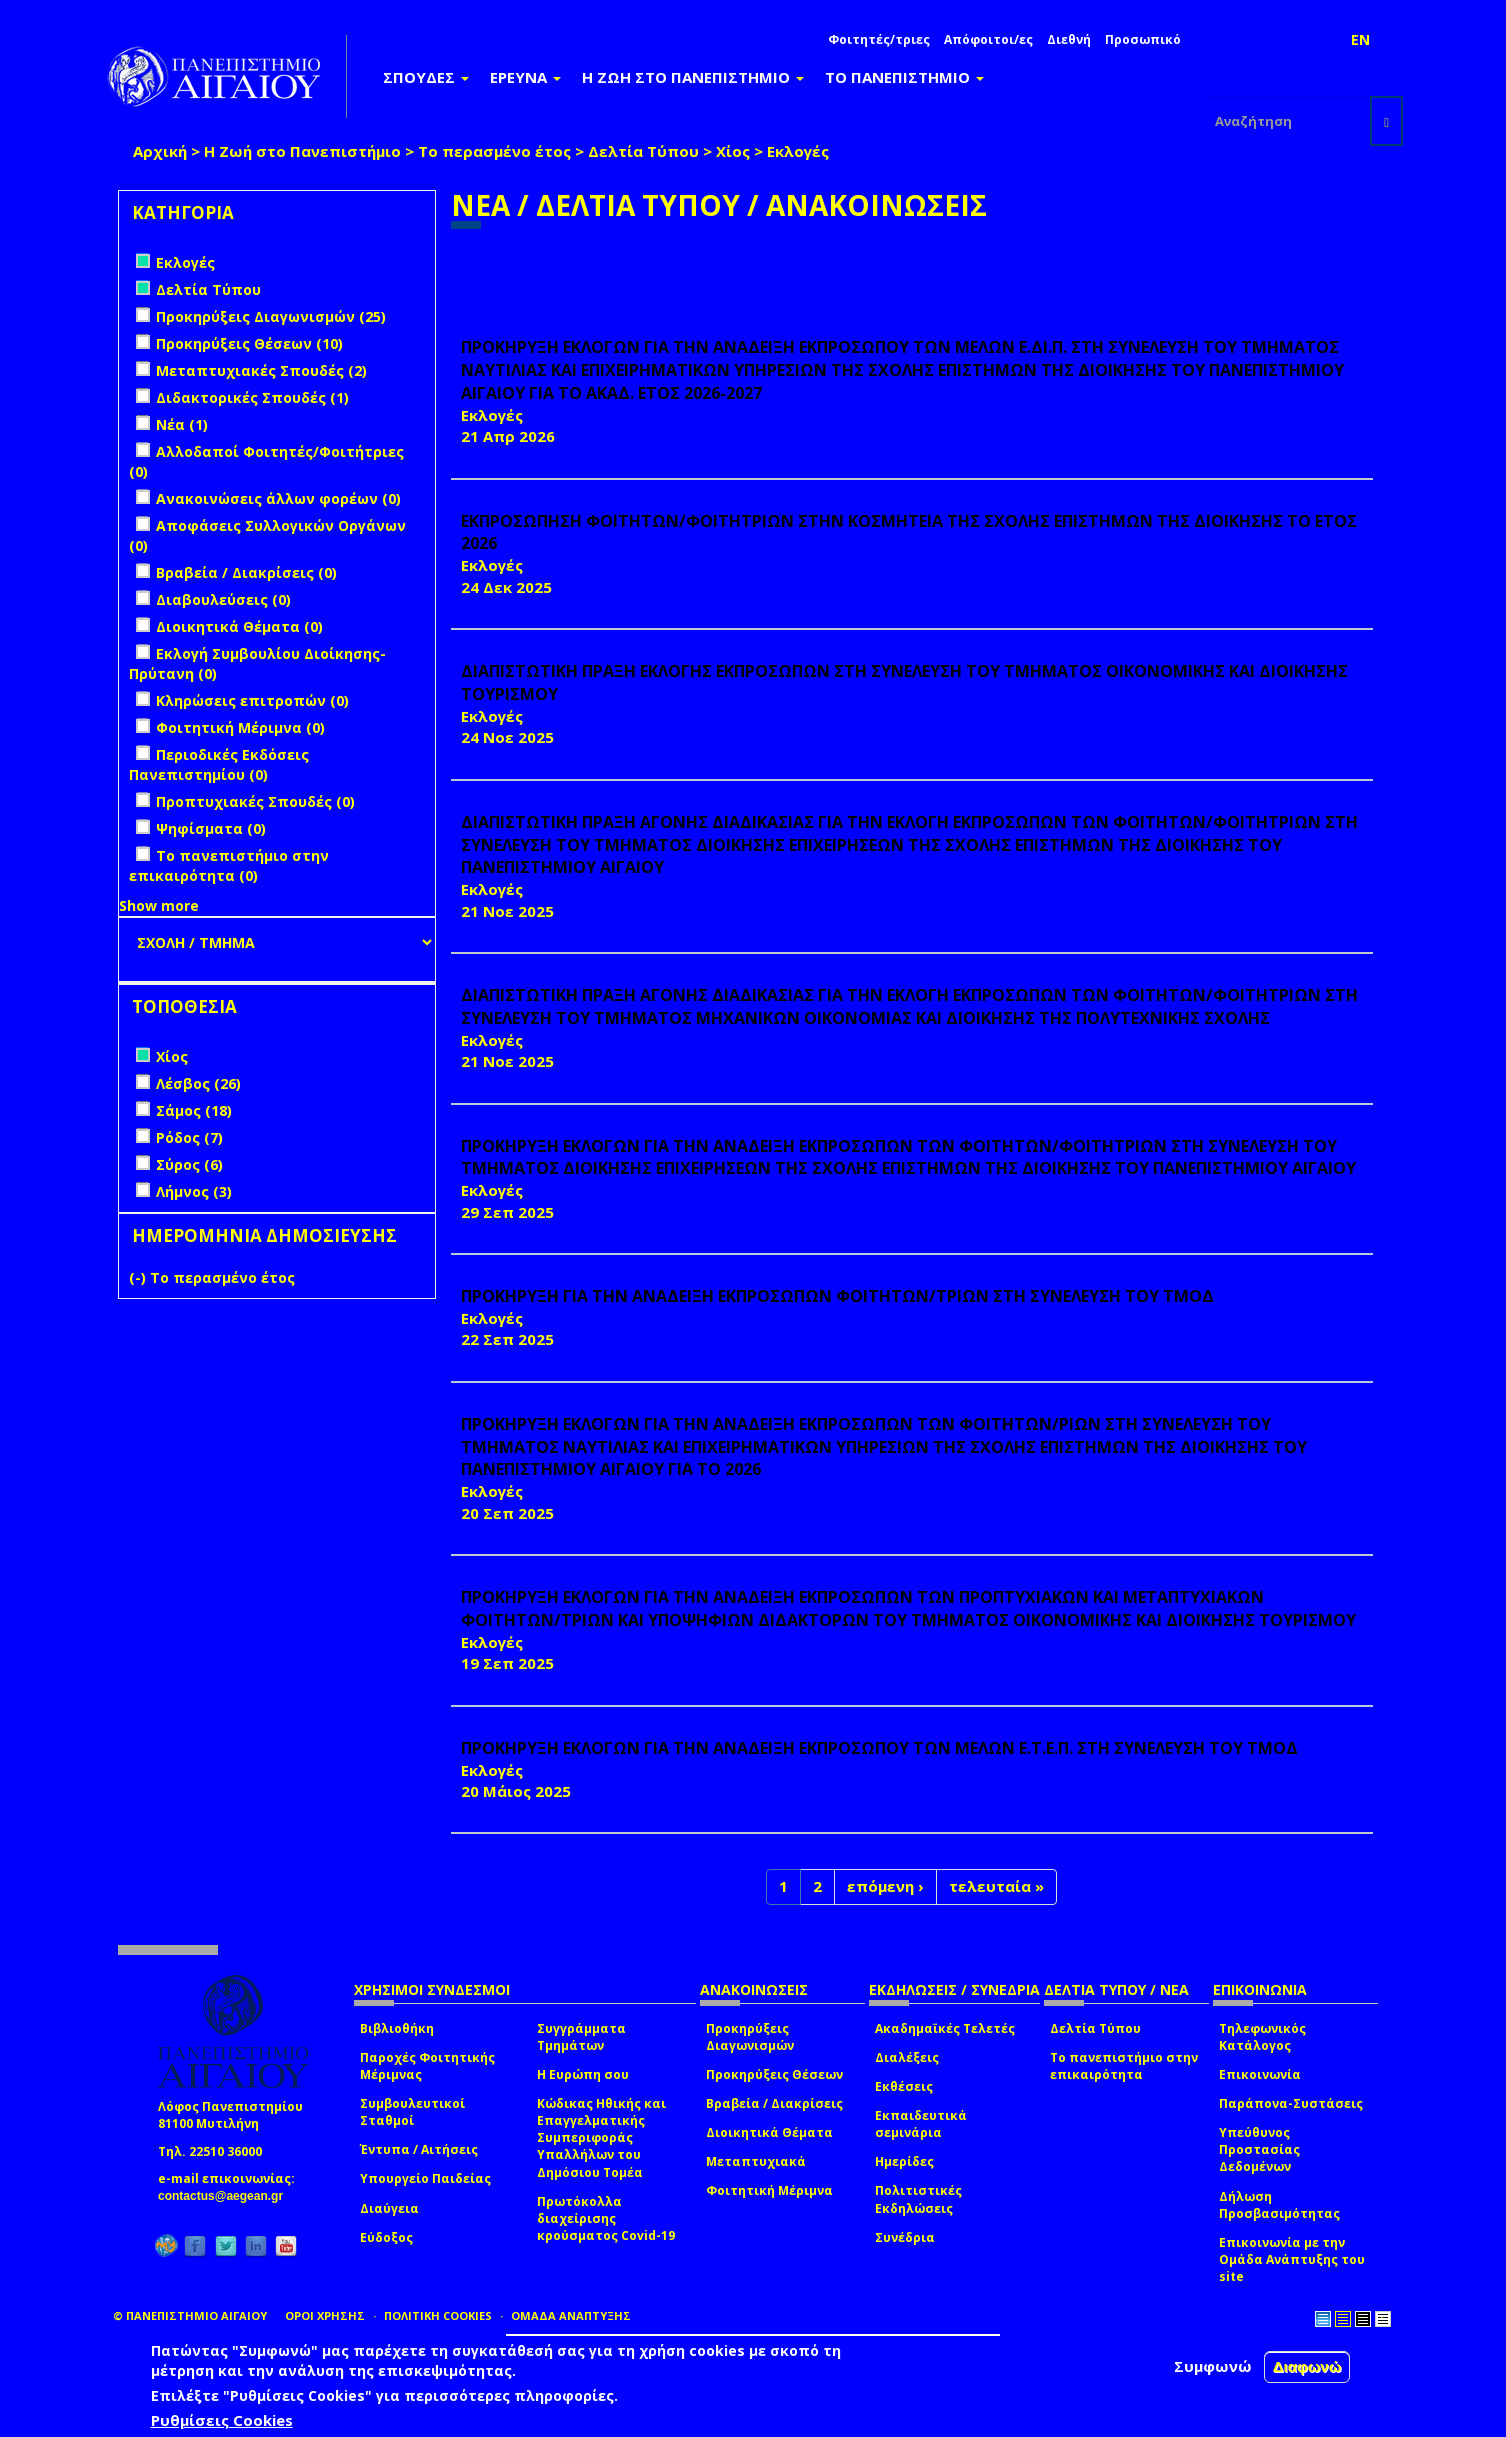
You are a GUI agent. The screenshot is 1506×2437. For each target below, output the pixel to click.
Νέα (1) (182, 424)
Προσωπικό (1143, 39)
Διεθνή (1069, 39)
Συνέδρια (905, 2237)
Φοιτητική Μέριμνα (769, 2190)
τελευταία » (996, 1886)
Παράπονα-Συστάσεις (1291, 2103)
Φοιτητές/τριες (879, 39)
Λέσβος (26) (198, 1083)
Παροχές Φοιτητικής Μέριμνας (427, 2066)
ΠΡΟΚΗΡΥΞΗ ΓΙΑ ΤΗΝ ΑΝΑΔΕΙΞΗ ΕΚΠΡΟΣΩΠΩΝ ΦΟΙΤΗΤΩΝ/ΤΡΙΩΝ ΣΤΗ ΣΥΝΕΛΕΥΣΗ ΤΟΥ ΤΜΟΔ (837, 1296)
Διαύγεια (389, 2208)
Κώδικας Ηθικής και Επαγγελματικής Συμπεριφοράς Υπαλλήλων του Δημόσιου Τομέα (601, 2138)
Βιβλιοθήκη (397, 2028)
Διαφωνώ (1307, 2366)
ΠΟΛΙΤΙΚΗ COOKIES (438, 2315)
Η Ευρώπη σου (583, 2074)
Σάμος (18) (194, 1110)
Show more (159, 905)
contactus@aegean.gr (226, 2196)
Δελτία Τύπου (643, 151)
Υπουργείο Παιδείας (425, 2178)
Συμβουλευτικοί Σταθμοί (412, 2112)
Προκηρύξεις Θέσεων (774, 2074)
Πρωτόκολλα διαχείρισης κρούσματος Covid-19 (606, 2218)
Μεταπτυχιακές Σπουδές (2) (261, 370)
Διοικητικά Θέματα (769, 2132)
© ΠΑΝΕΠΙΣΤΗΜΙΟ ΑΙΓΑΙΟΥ (190, 2315)
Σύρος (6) (189, 1164)
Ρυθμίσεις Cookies (222, 2420)
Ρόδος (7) (189, 1137)
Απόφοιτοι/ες (988, 39)
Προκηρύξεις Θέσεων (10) (249, 343)
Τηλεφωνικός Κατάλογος (1262, 2037)
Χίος (733, 151)
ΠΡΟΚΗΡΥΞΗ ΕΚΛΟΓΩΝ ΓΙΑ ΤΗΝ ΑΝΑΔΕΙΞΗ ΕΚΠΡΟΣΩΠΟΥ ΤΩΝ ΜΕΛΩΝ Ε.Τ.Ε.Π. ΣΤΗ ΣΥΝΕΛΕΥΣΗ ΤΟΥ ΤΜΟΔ (879, 1748)
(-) (139, 1277)
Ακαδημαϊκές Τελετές (945, 2028)
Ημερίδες (904, 2161)
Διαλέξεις (907, 2057)
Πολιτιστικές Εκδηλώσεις (918, 2199)
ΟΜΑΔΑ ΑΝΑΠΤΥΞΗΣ (571, 2315)
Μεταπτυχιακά (756, 2161)
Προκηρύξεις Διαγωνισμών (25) (271, 316)
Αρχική (160, 151)
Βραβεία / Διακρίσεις (774, 2103)
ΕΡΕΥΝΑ (525, 77)
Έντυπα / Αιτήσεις (419, 2149)
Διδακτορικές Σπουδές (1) (252, 397)
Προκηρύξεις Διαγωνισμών (750, 2037)
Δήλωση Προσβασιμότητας (1279, 2205)
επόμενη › (885, 1886)
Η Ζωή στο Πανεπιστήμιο (302, 151)
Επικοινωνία (1260, 2074)
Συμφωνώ (1213, 2366)
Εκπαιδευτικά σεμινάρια (921, 2124)
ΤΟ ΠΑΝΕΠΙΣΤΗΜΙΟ (904, 77)
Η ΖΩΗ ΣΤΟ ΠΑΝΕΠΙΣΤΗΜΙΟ (693, 77)
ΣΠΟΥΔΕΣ (426, 77)
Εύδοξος (386, 2237)
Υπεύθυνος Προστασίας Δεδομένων (1259, 2149)
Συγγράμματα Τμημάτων (581, 2037)
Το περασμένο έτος (494, 151)
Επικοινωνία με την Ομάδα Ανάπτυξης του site (1292, 2259)
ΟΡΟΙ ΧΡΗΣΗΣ (325, 2315)
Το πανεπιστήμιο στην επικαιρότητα (1124, 2066)
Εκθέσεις (904, 2086)
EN (1360, 39)
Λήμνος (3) (194, 1191)
